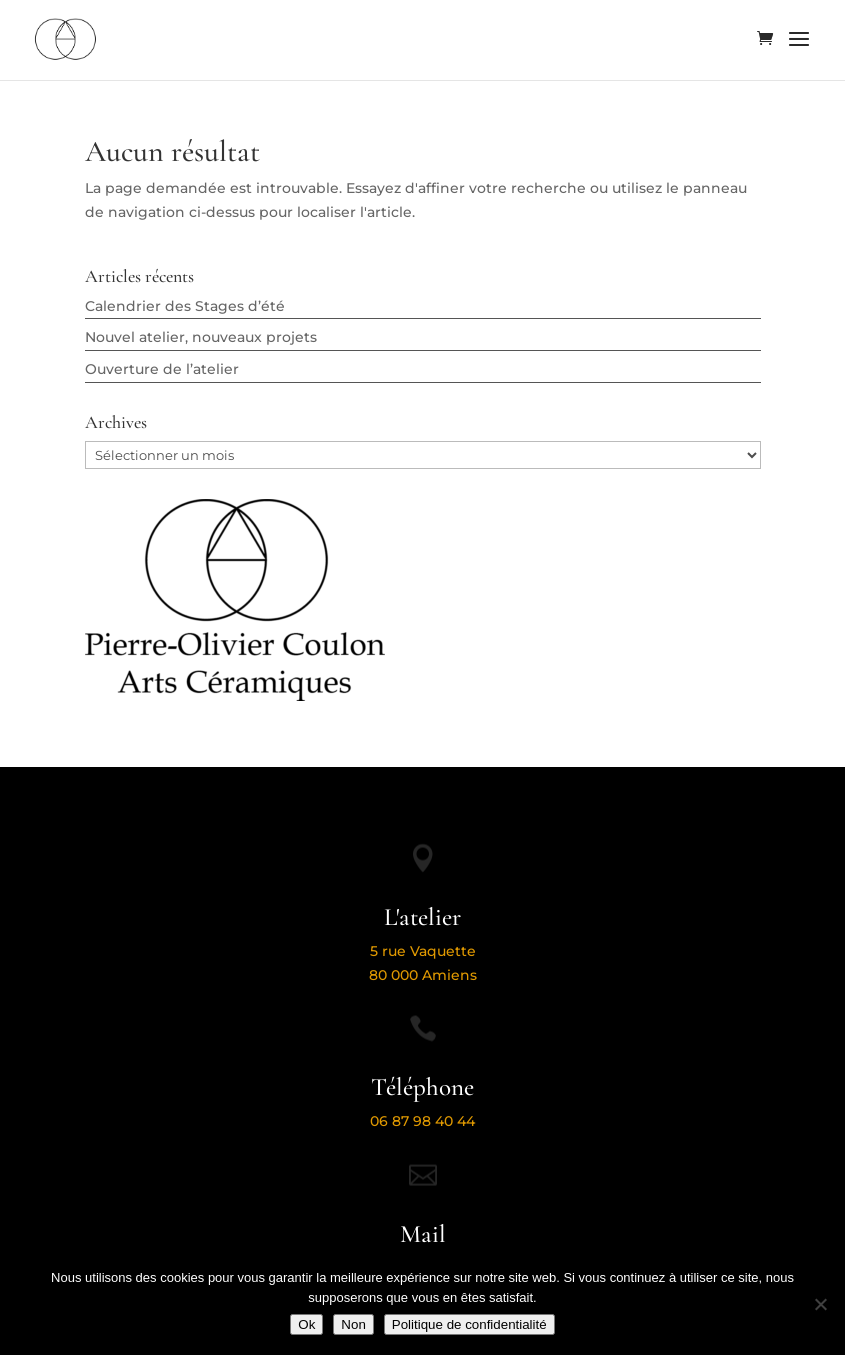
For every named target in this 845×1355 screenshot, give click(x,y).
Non (353, 1324)
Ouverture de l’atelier (162, 369)
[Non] (820, 1304)
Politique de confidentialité (469, 1324)
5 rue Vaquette (423, 951)
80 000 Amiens (423, 975)
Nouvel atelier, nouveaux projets (201, 337)
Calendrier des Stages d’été (185, 306)
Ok (306, 1324)
